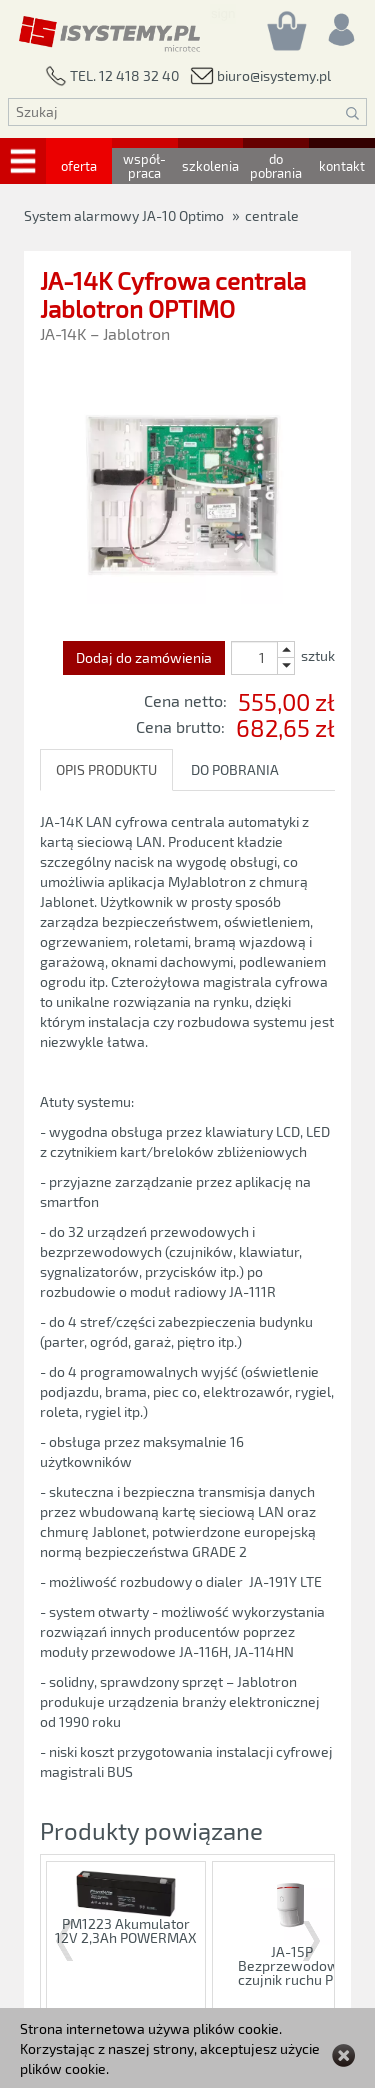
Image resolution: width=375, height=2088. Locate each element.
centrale (272, 215)
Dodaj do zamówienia (144, 657)
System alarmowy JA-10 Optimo (124, 215)
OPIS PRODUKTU (106, 769)
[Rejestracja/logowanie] (340, 24)
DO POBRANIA (235, 769)
